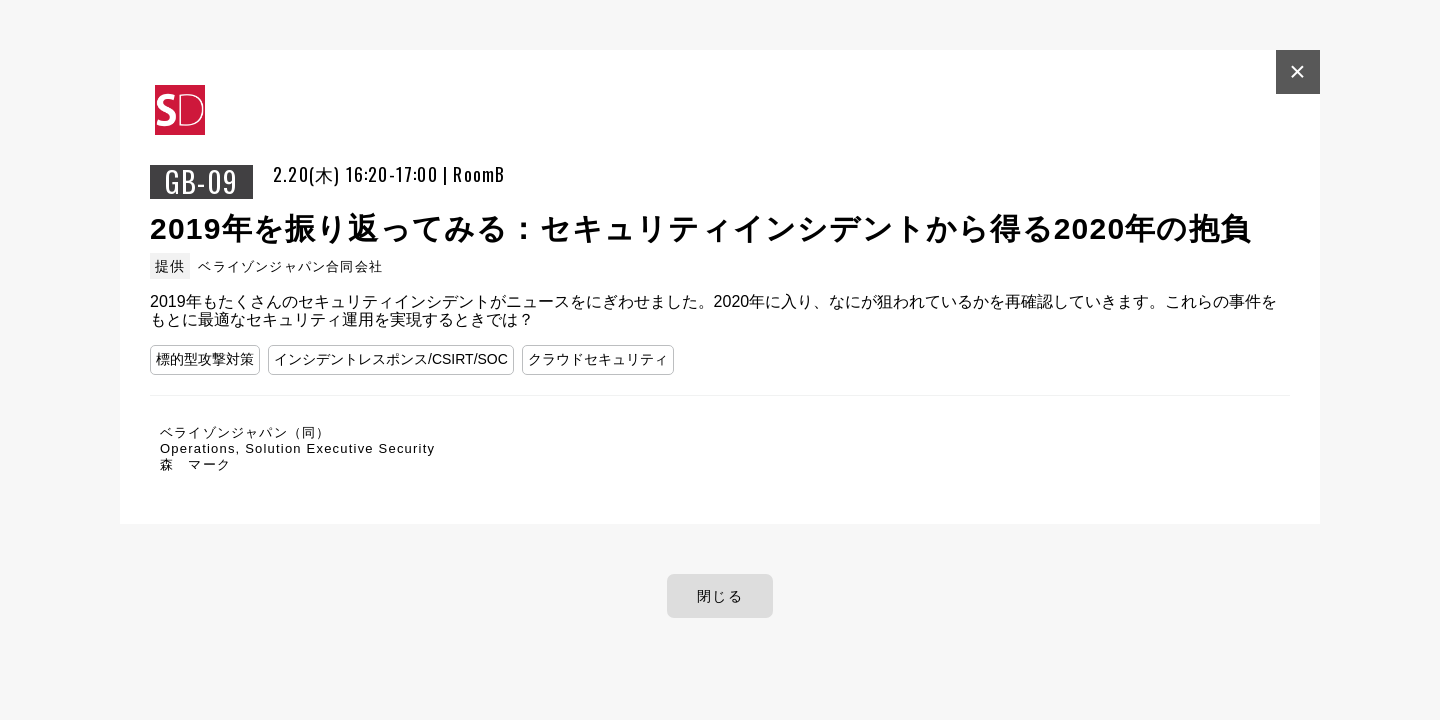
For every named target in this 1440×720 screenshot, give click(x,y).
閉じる (720, 596)
